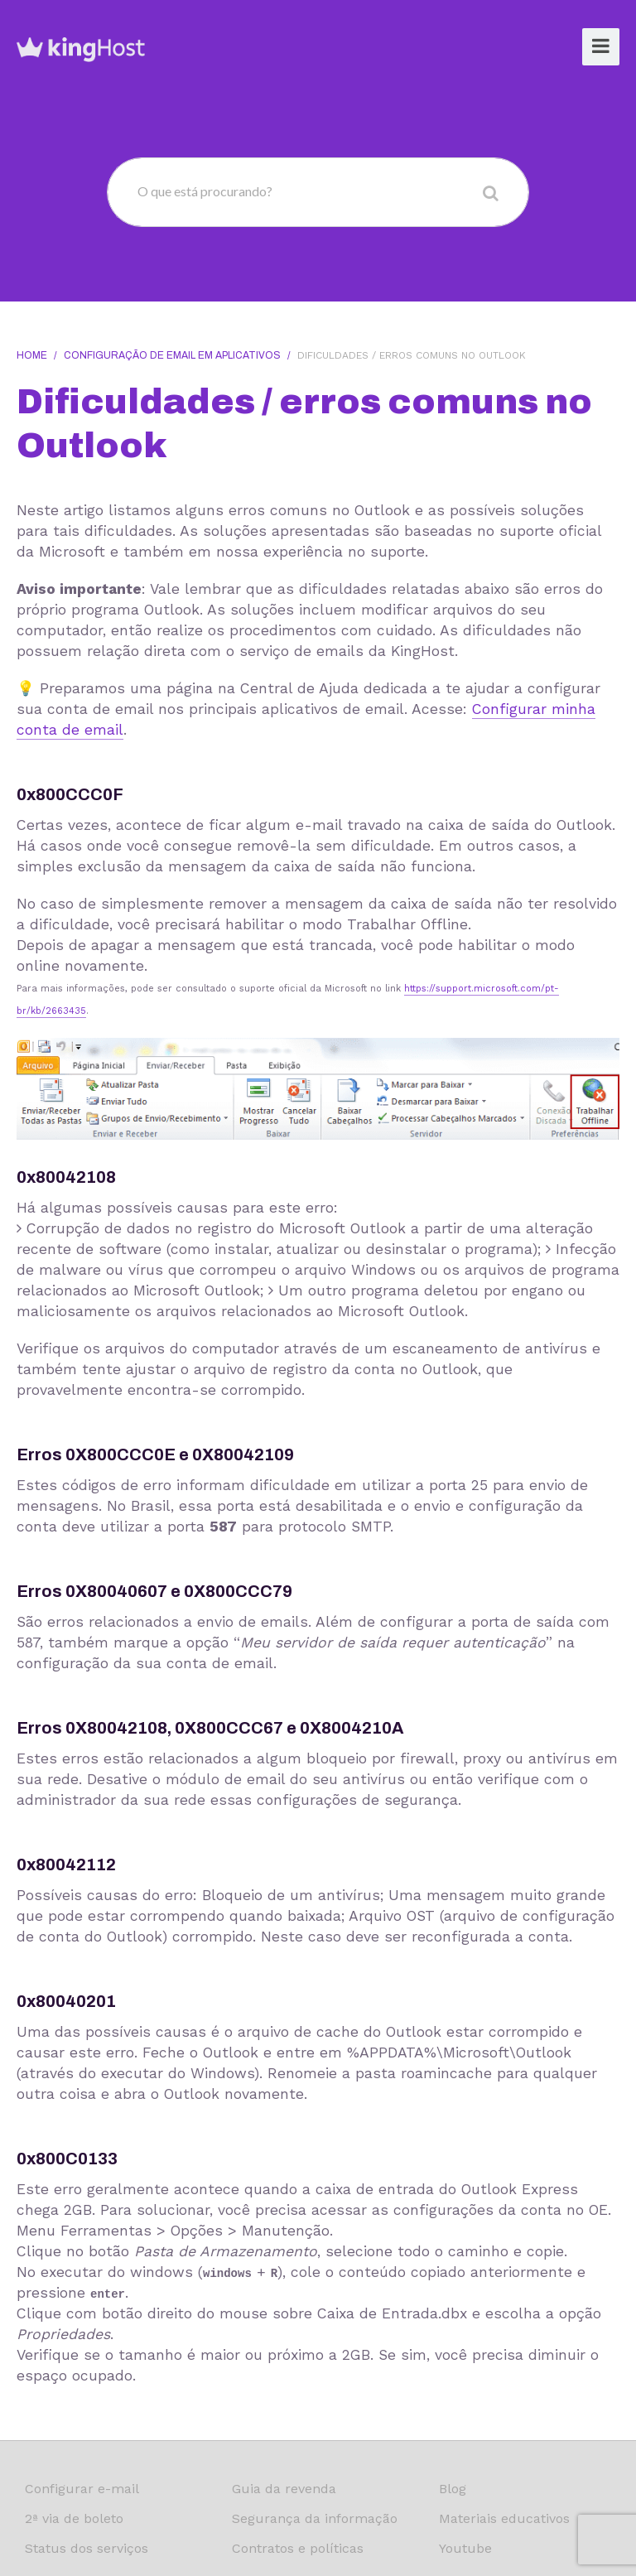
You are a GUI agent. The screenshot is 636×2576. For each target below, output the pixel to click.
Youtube (465, 2548)
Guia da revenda (284, 2488)
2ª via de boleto (74, 2518)
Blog (452, 2488)
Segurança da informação (315, 2518)
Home (32, 355)
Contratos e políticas (298, 2548)
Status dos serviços (86, 2548)
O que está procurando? (204, 191)
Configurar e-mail (82, 2488)
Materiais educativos (504, 2518)
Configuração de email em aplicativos (172, 355)
